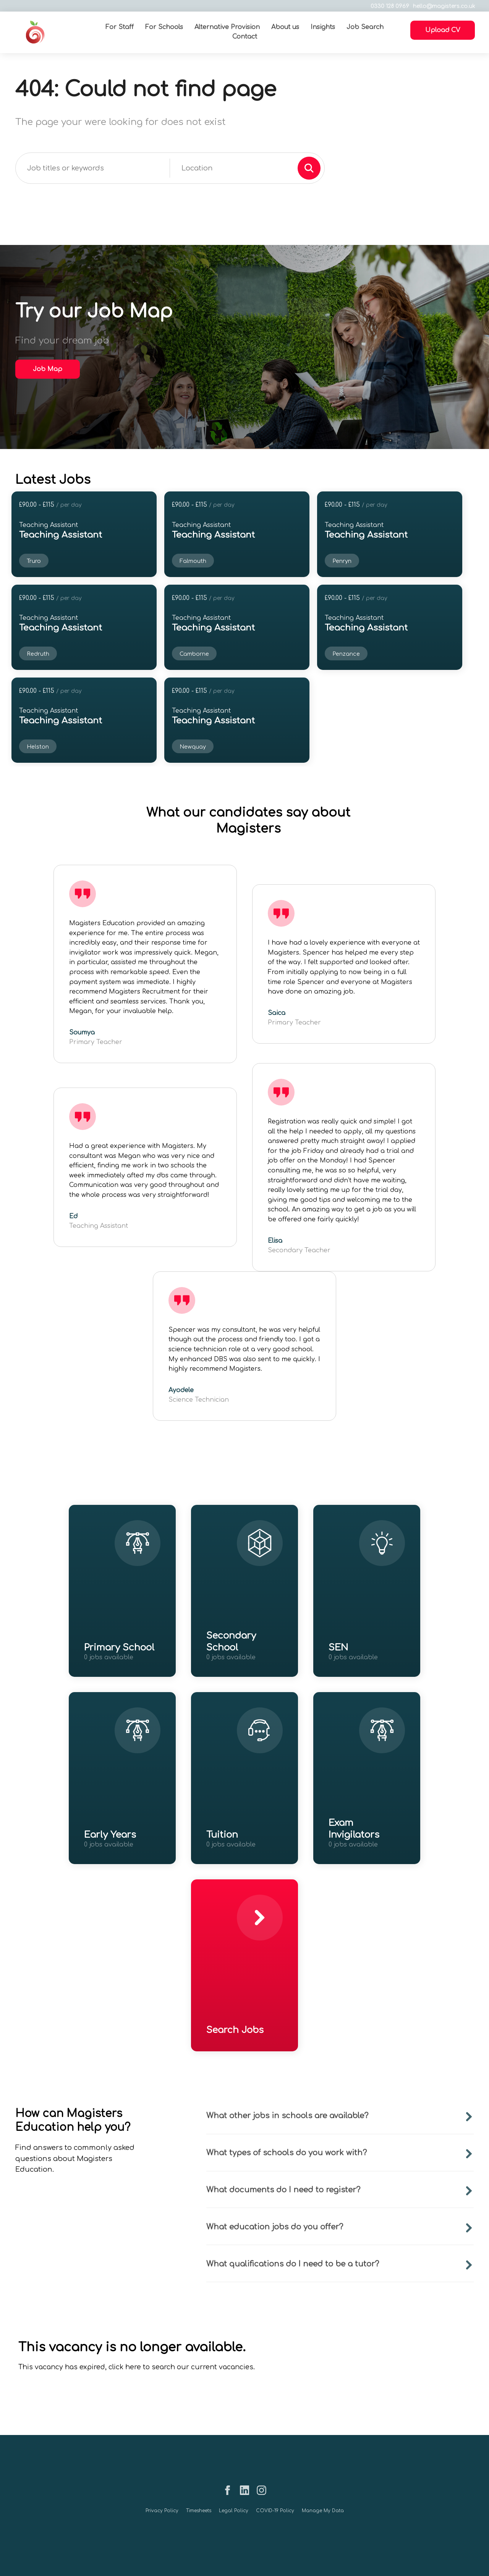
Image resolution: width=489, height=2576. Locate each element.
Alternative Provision (227, 27)
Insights (323, 27)
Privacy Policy (162, 2510)
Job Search (365, 27)
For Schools (164, 27)
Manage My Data (323, 2510)
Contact (244, 37)
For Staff (119, 27)
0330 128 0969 (388, 6)
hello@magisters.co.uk (442, 6)
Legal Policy (233, 2510)
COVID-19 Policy (275, 2510)
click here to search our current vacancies (180, 2367)
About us (285, 27)
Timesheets (198, 2510)
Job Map (47, 369)
